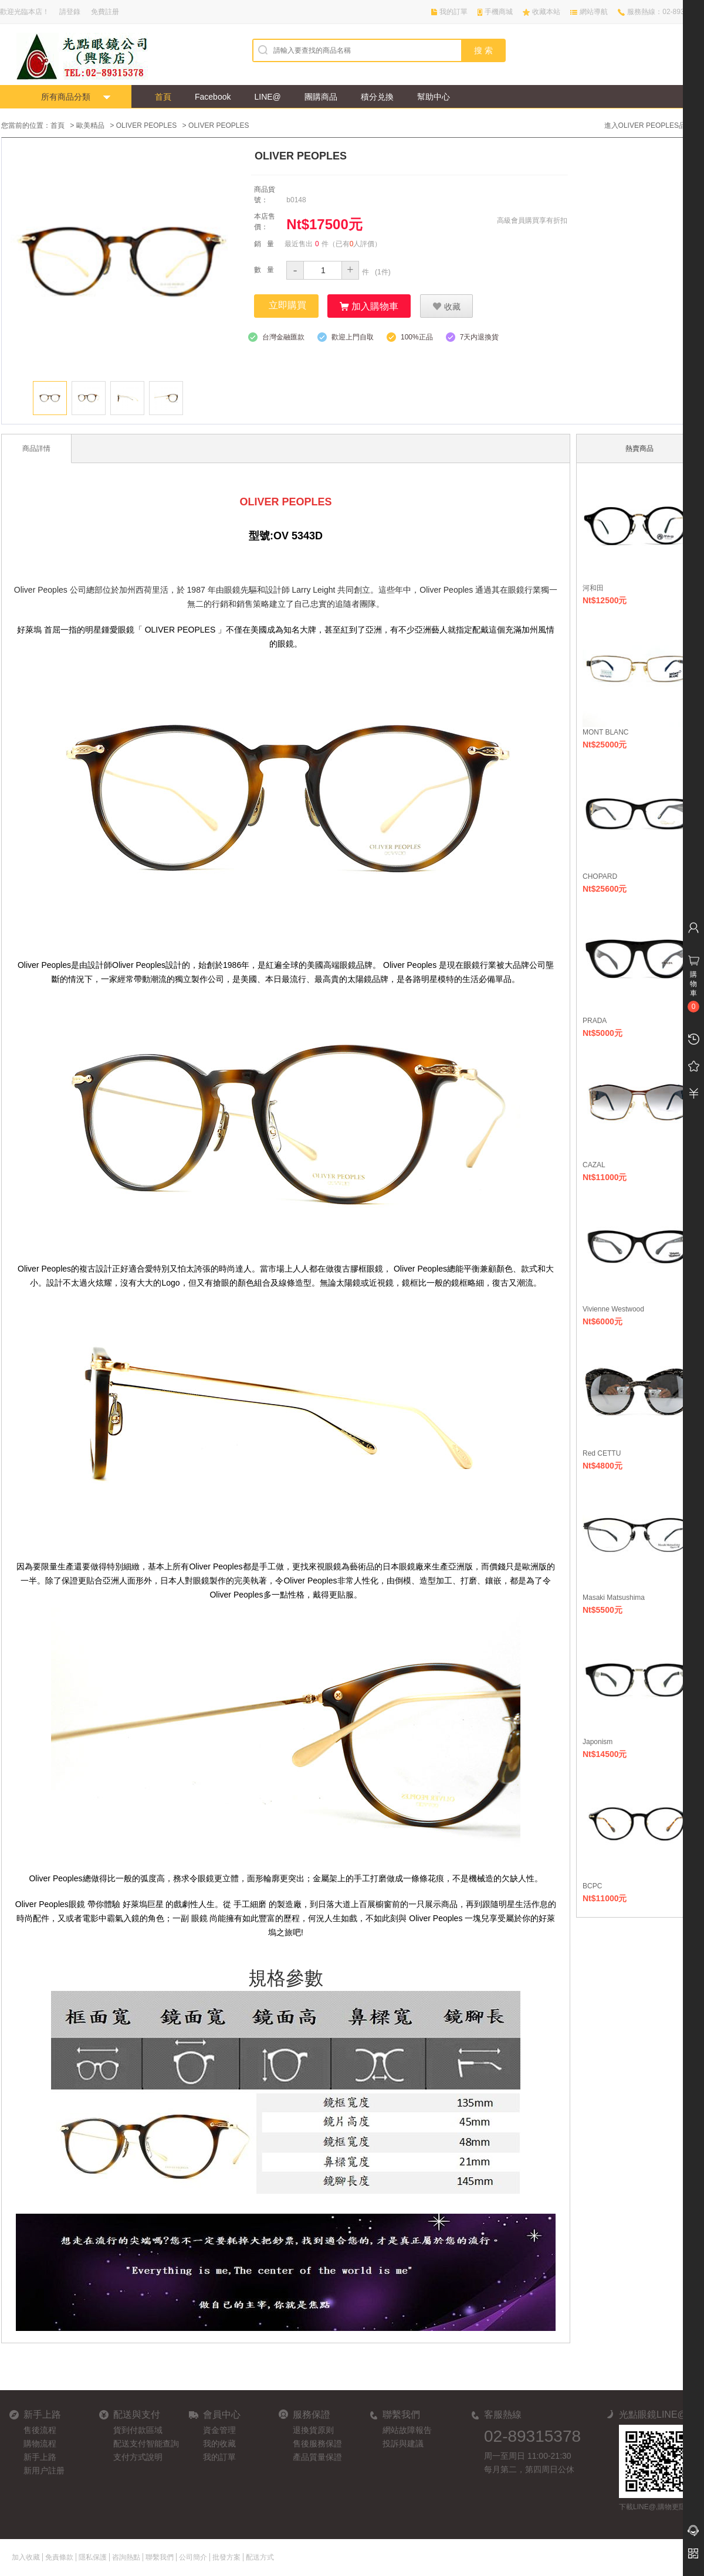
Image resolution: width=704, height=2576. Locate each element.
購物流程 (39, 2443)
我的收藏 (219, 2443)
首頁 (163, 96)
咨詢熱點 (126, 2557)
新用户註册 (44, 2470)
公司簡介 (193, 2557)
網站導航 (594, 12)
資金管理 (219, 2429)
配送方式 (260, 2557)
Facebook (213, 96)
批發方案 (226, 2557)
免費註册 (105, 12)
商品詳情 (36, 448)
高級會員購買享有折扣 (532, 220)
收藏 (446, 305)
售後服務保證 (317, 2443)
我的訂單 (453, 12)
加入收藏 (26, 2557)
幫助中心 (433, 96)
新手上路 (39, 2456)
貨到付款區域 (138, 2429)
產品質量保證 (317, 2456)
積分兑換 (377, 96)
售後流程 (39, 2429)
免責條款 (59, 2557)
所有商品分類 (65, 96)
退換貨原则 (313, 2429)
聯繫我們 (159, 2557)
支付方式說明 (138, 2456)
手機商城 (499, 12)
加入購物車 (369, 305)
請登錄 (69, 12)
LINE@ (267, 96)
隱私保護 (93, 2557)
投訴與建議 (403, 2443)
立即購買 (287, 305)
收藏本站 (546, 12)
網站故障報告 (407, 2429)
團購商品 (320, 96)
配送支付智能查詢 (146, 2443)
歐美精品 (90, 125)
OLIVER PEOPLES (146, 125)
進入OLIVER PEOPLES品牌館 (652, 125)
